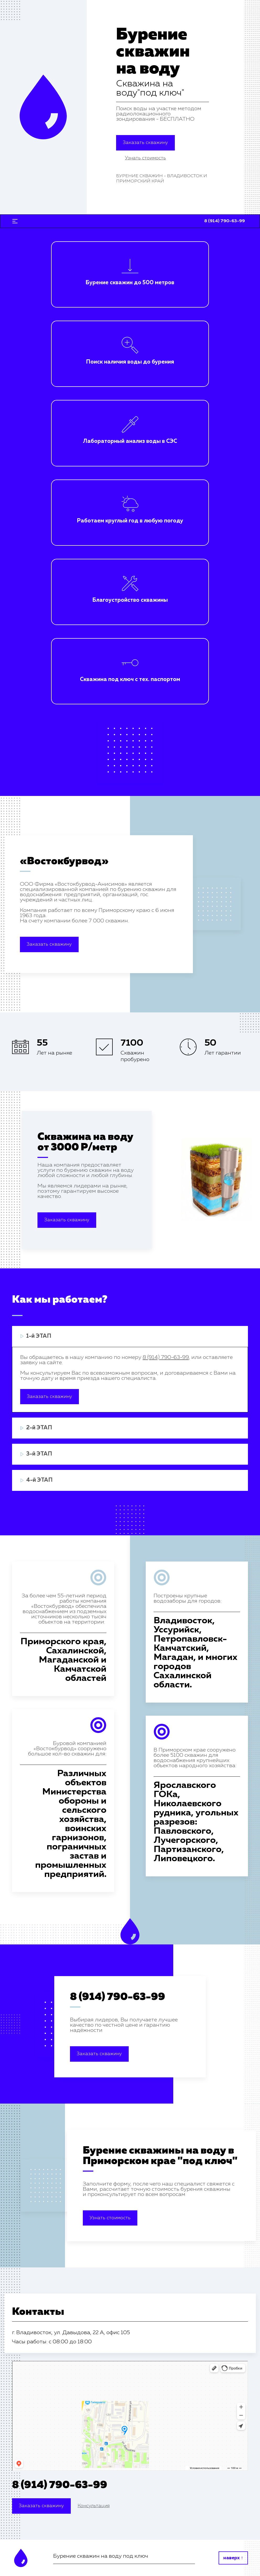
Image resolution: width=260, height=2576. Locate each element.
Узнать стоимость (110, 2218)
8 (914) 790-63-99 (117, 1997)
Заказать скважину (145, 142)
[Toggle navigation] (15, 221)
